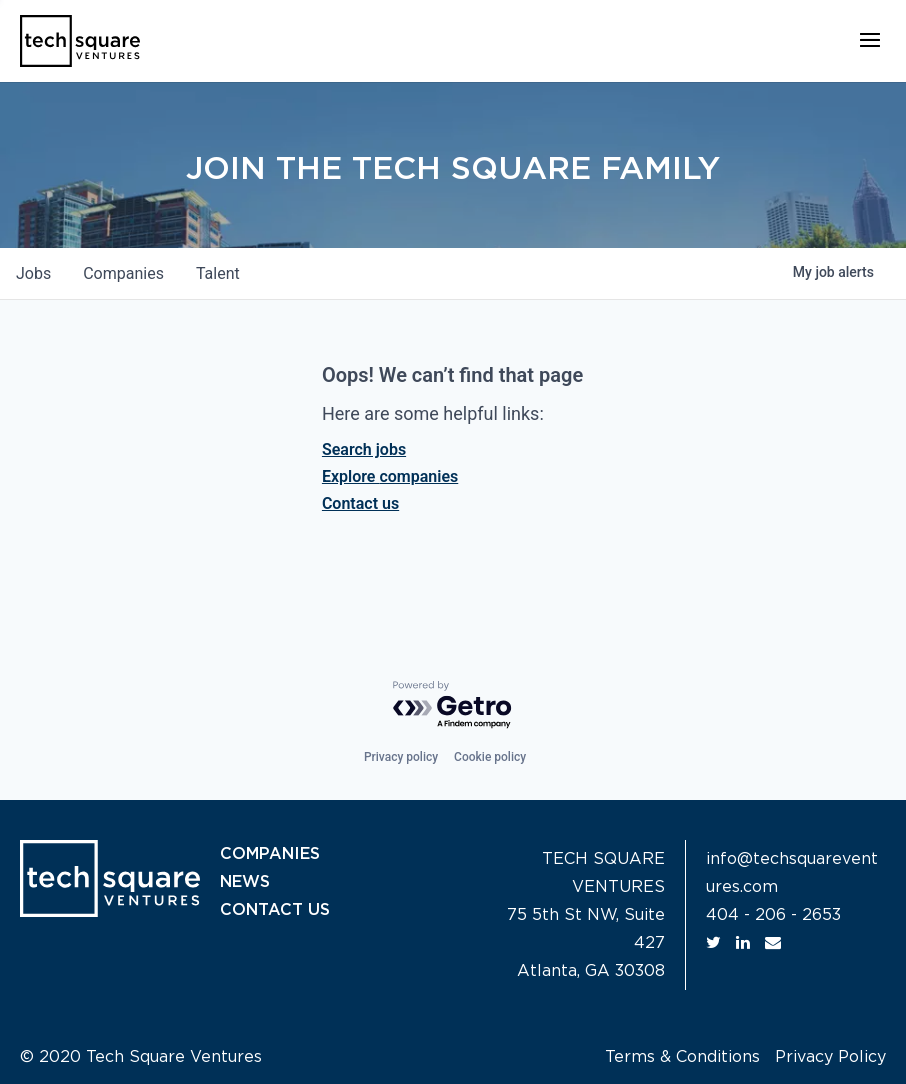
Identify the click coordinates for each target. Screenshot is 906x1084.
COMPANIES (270, 854)
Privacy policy (401, 757)
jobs (33, 273)
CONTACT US (275, 910)
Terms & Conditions (682, 1057)
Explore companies (390, 476)
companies (123, 273)
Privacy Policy (830, 1057)
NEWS (245, 882)
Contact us (360, 503)
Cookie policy (490, 757)
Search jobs (364, 449)
